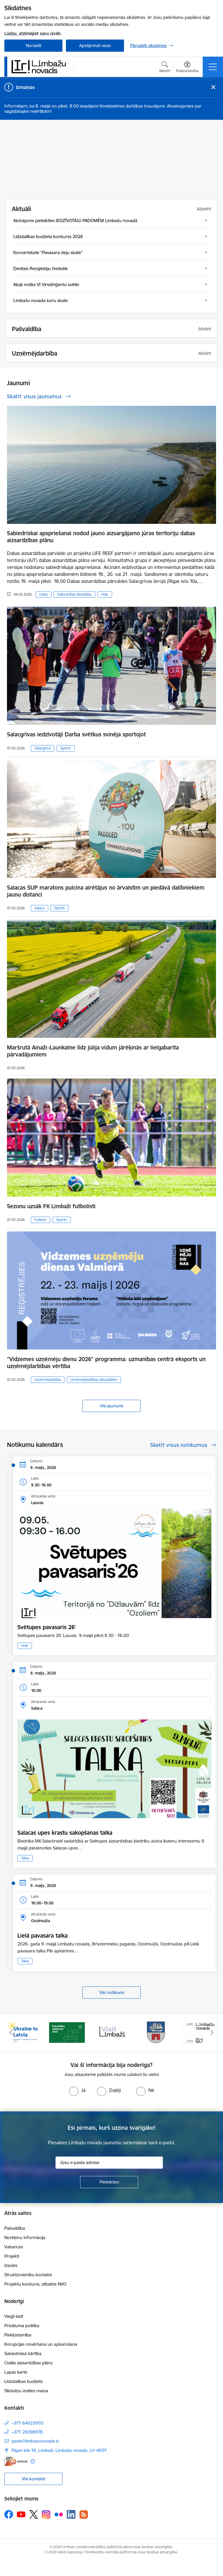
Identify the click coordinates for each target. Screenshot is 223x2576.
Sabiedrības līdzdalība (74, 594)
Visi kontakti (33, 2479)
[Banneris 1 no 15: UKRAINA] (22, 2032)
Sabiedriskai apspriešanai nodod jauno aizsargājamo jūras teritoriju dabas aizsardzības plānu (101, 537)
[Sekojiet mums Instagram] (46, 2514)
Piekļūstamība (17, 2335)
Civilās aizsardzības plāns (28, 2363)
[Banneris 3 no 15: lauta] (111, 2032)
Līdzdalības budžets (23, 2381)
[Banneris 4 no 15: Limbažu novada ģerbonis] (156, 2032)
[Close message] (213, 87)
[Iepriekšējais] (11, 2032)
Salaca (39, 908)
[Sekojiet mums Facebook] (8, 2514)
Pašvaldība (14, 2228)
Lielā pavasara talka (42, 1935)
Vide (104, 594)
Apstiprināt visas (95, 45)
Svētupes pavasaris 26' (46, 1627)
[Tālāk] (212, 2032)
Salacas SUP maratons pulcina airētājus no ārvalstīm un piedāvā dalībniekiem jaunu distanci (105, 891)
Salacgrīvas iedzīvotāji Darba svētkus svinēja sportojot (76, 734)
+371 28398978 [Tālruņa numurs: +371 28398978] (27, 2432)
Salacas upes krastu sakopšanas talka (64, 1832)
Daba (43, 594)
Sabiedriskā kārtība (23, 2353)
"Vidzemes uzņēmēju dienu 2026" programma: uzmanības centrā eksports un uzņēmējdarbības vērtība (106, 1363)
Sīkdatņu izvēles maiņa (26, 2390)
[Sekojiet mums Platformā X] (33, 2514)
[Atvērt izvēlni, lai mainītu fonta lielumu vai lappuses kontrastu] (187, 68)
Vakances (13, 2247)
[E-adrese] (16, 2461)
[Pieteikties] (109, 2182)
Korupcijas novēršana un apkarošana (40, 2344)
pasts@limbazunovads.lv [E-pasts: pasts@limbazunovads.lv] (35, 2441)
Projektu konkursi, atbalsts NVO (35, 2284)
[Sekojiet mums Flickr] (58, 2514)
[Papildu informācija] (32, 2461)
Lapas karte (15, 2372)
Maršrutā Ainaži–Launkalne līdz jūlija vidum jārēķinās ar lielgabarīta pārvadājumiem (93, 1051)
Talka (25, 1858)
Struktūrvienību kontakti (28, 2274)
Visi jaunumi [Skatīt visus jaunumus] (111, 1406)
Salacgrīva (43, 748)
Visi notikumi (111, 1992)
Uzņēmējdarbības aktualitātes (94, 1379)
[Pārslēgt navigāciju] (213, 67)
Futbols (40, 1220)
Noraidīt (33, 45)
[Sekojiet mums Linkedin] (71, 2514)
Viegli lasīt (13, 2316)
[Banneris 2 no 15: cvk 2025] (67, 2032)
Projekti (11, 2256)
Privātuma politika (21, 2325)
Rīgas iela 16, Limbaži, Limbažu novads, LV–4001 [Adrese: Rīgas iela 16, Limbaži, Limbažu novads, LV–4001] (59, 2450)
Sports (65, 748)
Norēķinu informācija (24, 2237)
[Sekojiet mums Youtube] (21, 2514)
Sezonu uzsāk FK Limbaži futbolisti (51, 1206)
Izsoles (10, 2265)
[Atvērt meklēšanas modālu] (165, 68)
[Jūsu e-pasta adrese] (109, 2163)
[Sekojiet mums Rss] (83, 2514)
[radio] (77, 2090)
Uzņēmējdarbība (48, 1379)
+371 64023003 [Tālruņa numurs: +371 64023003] (28, 2423)
